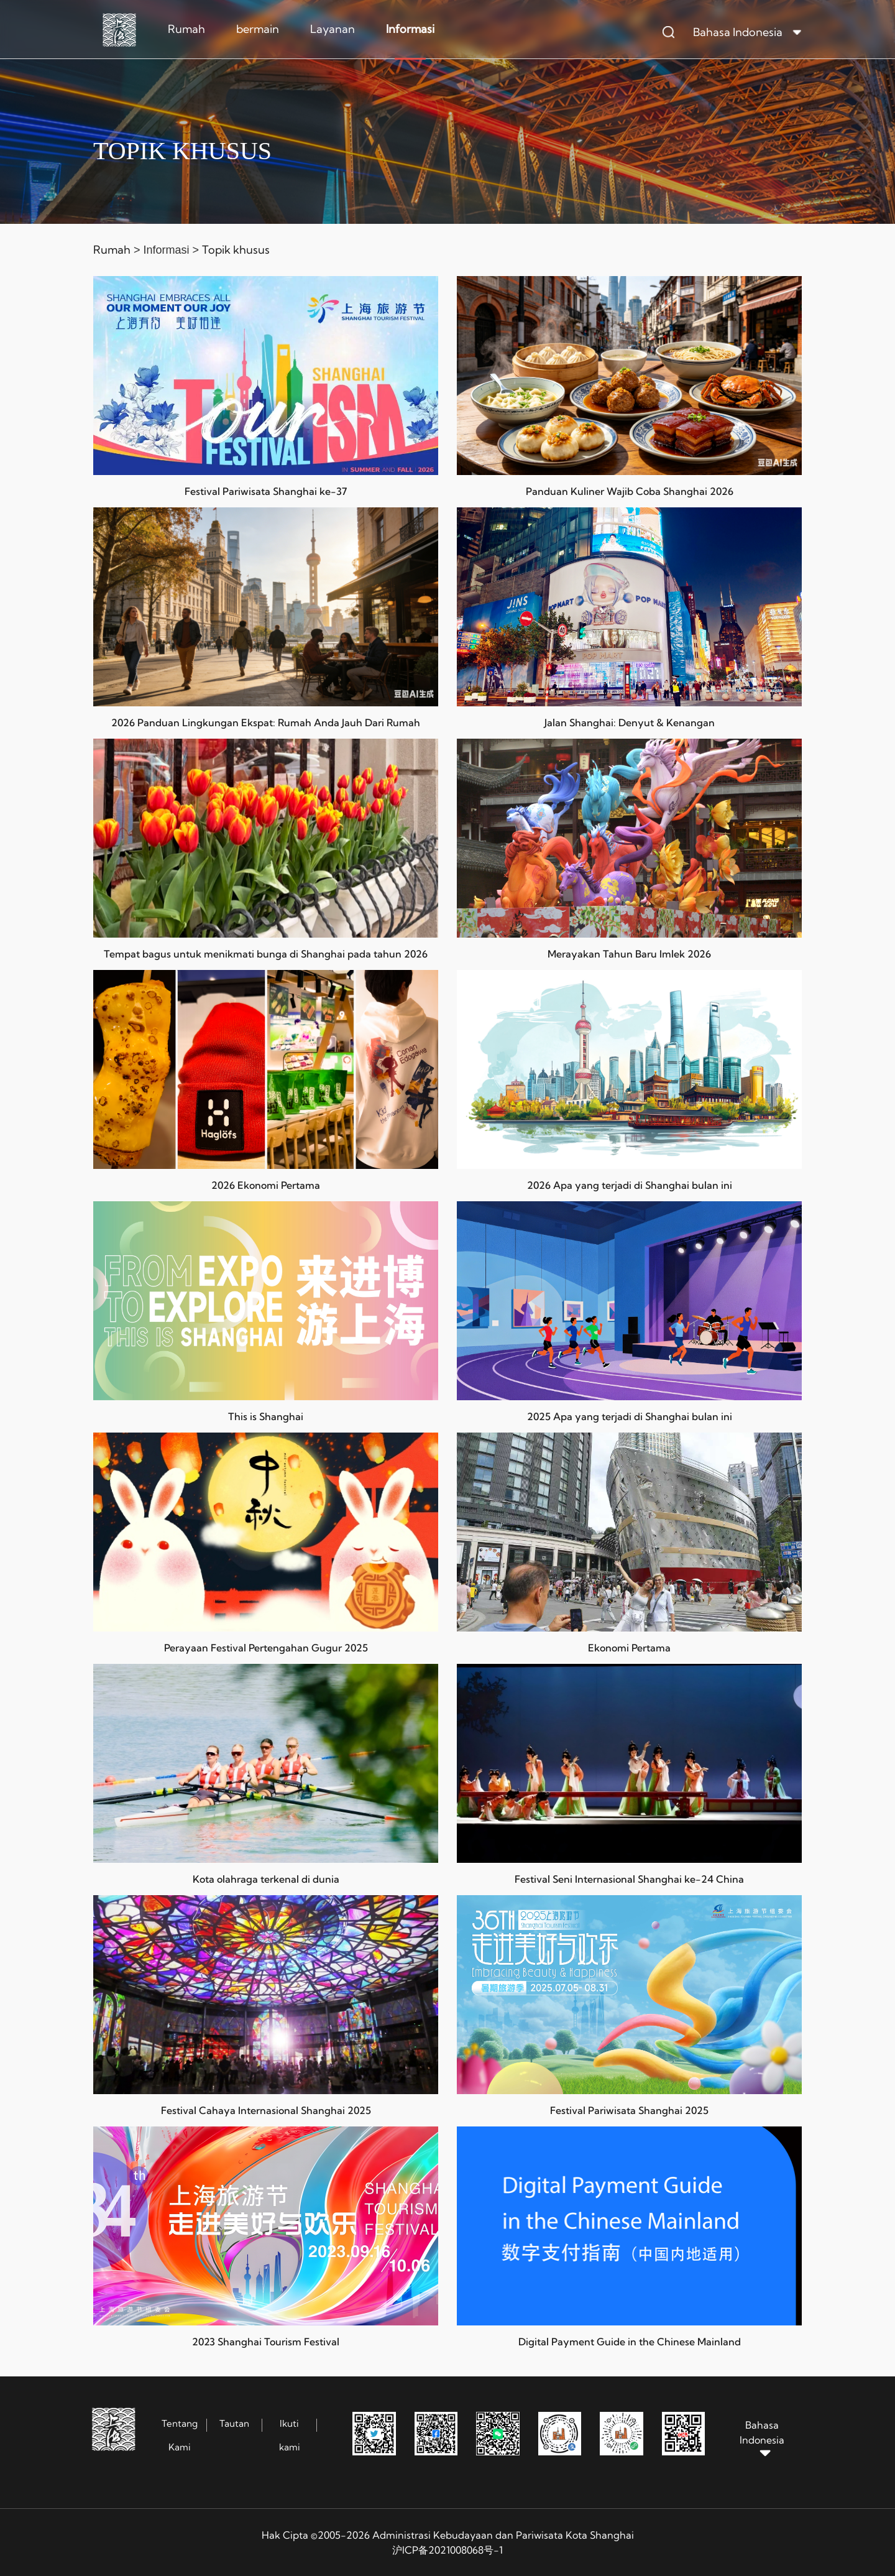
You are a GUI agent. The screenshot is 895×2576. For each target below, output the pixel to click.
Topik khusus (236, 249)
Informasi (410, 29)
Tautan (234, 2423)
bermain (257, 29)
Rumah (186, 29)
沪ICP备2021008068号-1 (447, 2550)
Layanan (332, 29)
